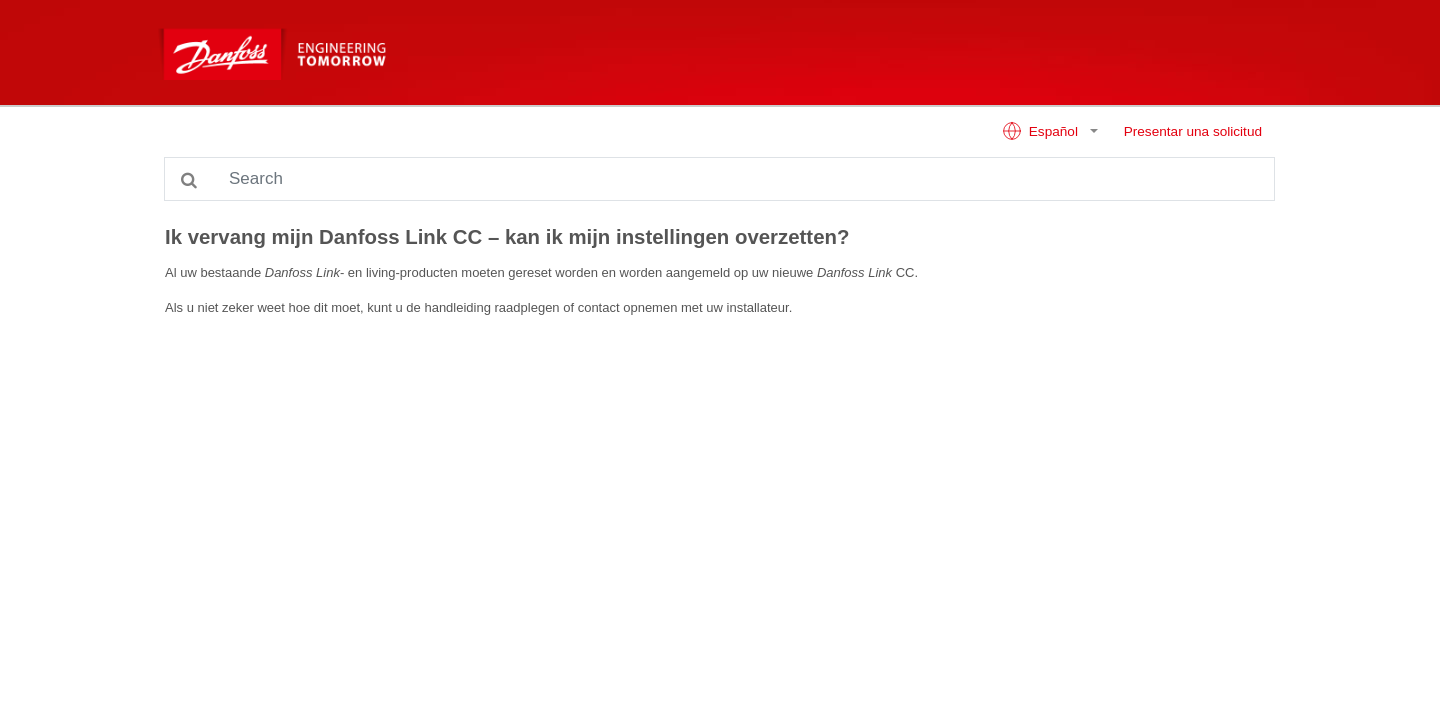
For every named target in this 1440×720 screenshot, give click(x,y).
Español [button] (1042, 131)
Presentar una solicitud (1193, 131)
